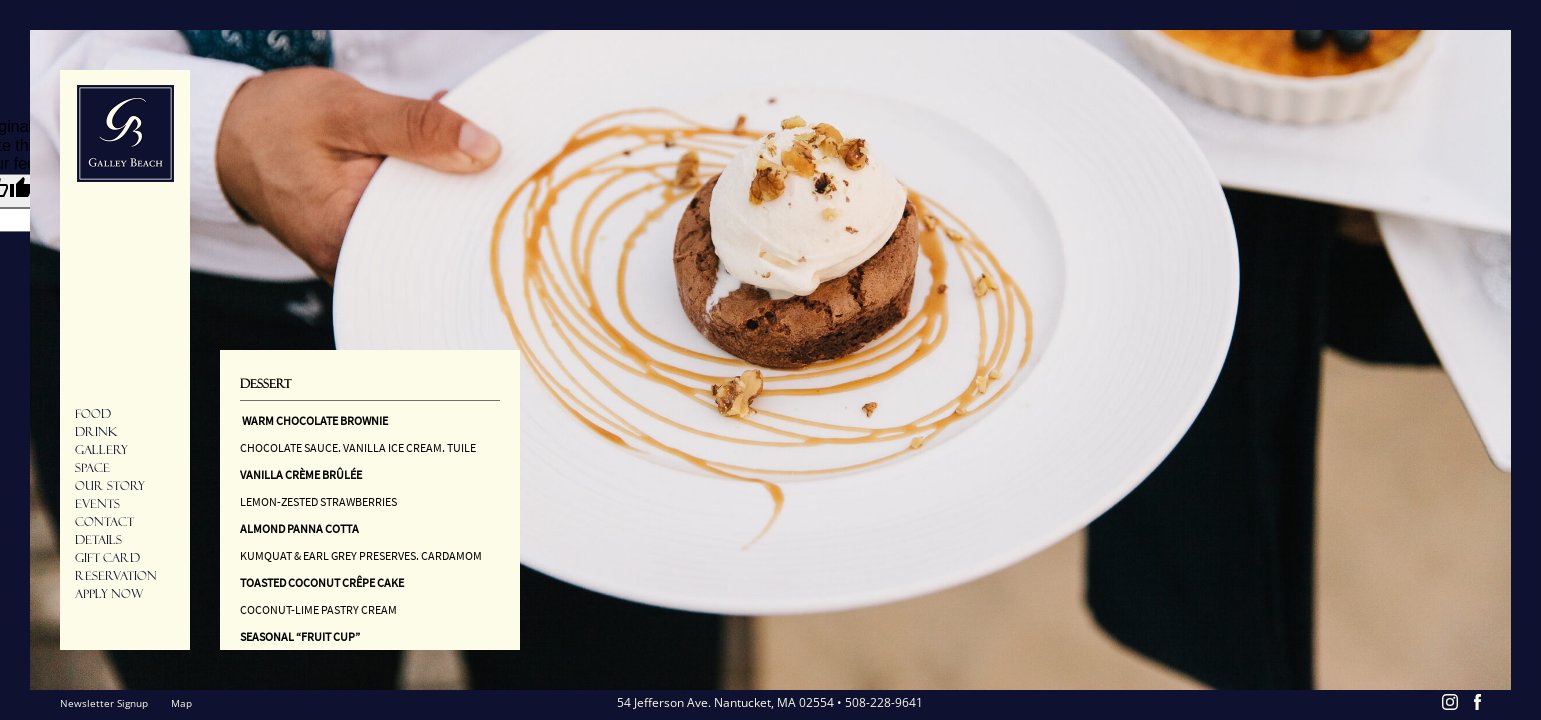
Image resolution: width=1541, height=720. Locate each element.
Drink (96, 432)
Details (98, 540)
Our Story (110, 486)
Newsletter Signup (104, 703)
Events (97, 504)
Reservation (116, 576)
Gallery (101, 450)
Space (92, 468)
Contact (104, 522)
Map (181, 703)
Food (93, 414)
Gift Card (107, 558)
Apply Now (109, 594)
